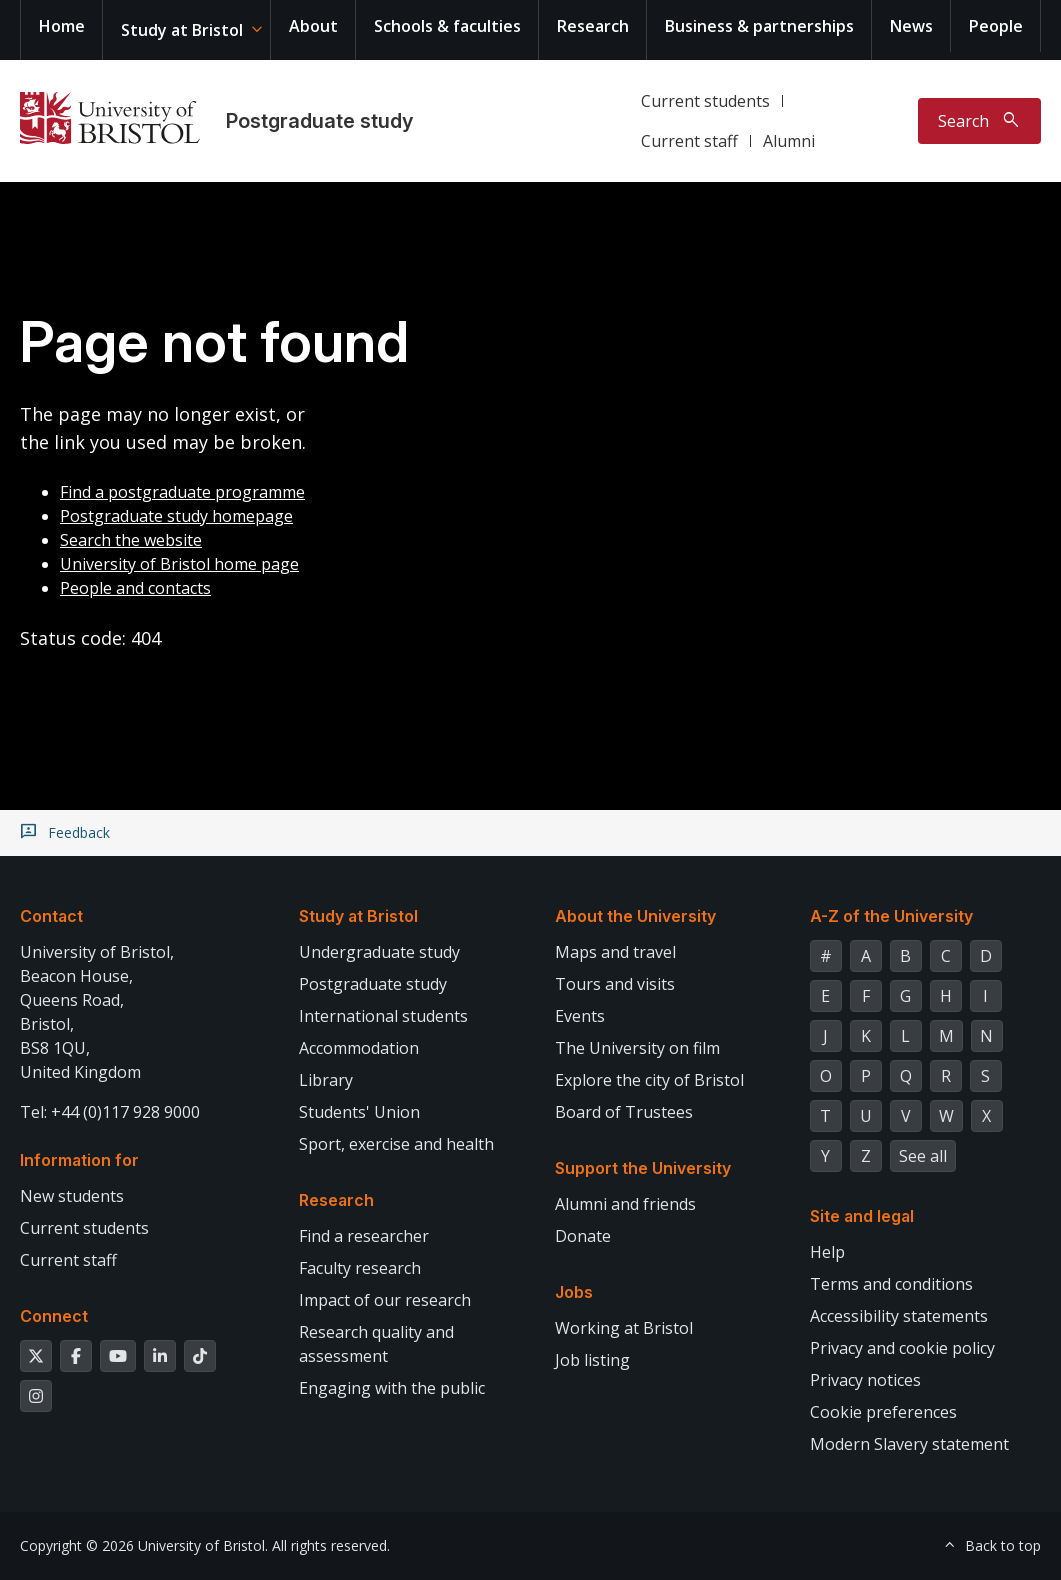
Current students (705, 101)
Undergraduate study (379, 952)
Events (580, 1016)
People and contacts (135, 588)
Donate (583, 1236)
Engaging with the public (392, 1388)
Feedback (79, 833)
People (996, 26)
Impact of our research (385, 1300)
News (911, 26)
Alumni (789, 141)
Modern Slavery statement (909, 1444)
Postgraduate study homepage (176, 516)
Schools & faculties (447, 26)
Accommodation (359, 1048)
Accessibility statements (899, 1316)
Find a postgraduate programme (182, 492)
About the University (635, 916)
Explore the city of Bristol (649, 1080)
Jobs (574, 1292)
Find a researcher (364, 1236)
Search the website (131, 540)
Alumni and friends (625, 1204)
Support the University (643, 1168)
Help (827, 1252)
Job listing (592, 1360)
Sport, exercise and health (396, 1144)
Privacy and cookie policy (902, 1348)
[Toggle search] (979, 121)
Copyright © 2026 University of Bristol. (144, 1545)
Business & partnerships (759, 26)
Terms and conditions (891, 1284)
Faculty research (360, 1268)
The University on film (637, 1048)
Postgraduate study (319, 121)
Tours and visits (615, 984)
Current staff (689, 141)
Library (326, 1080)
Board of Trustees (624, 1112)
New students (72, 1196)
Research (593, 26)
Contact (51, 916)
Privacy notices (865, 1380)
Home (62, 26)
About (313, 26)
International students (383, 1016)
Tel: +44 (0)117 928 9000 (110, 1112)
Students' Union (359, 1112)
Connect (54, 1316)
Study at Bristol (182, 30)
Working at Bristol (624, 1328)
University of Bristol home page (179, 564)
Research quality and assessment (376, 1344)
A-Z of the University (891, 916)
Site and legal (862, 1216)
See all (923, 1156)
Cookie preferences (883, 1412)
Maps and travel (615, 952)
